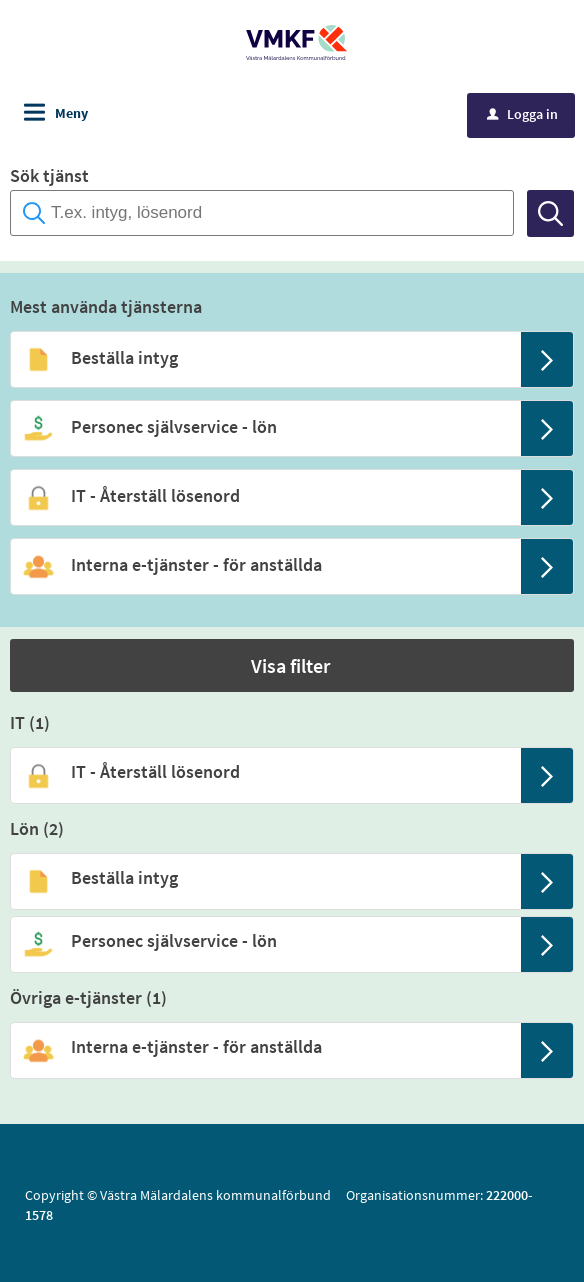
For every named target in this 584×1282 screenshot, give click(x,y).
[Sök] (550, 213)
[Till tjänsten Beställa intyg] (264, 358)
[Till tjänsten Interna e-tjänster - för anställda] (264, 565)
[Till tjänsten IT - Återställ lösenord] (264, 496)
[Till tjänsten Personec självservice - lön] (264, 427)
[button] (292, 665)
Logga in (522, 114)
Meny (71, 113)
